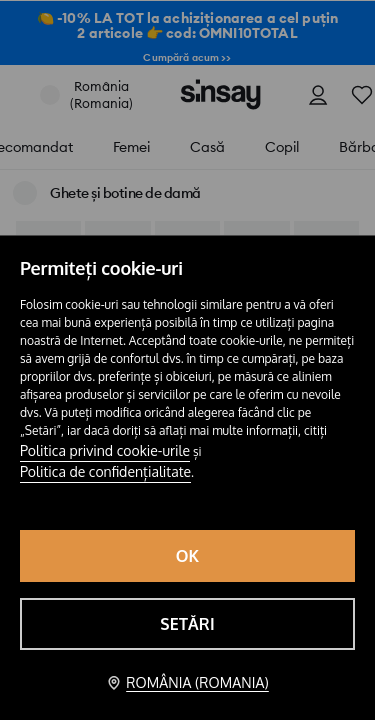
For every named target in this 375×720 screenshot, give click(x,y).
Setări (187, 624)
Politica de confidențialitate (105, 471)
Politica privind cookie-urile (105, 450)
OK (188, 556)
